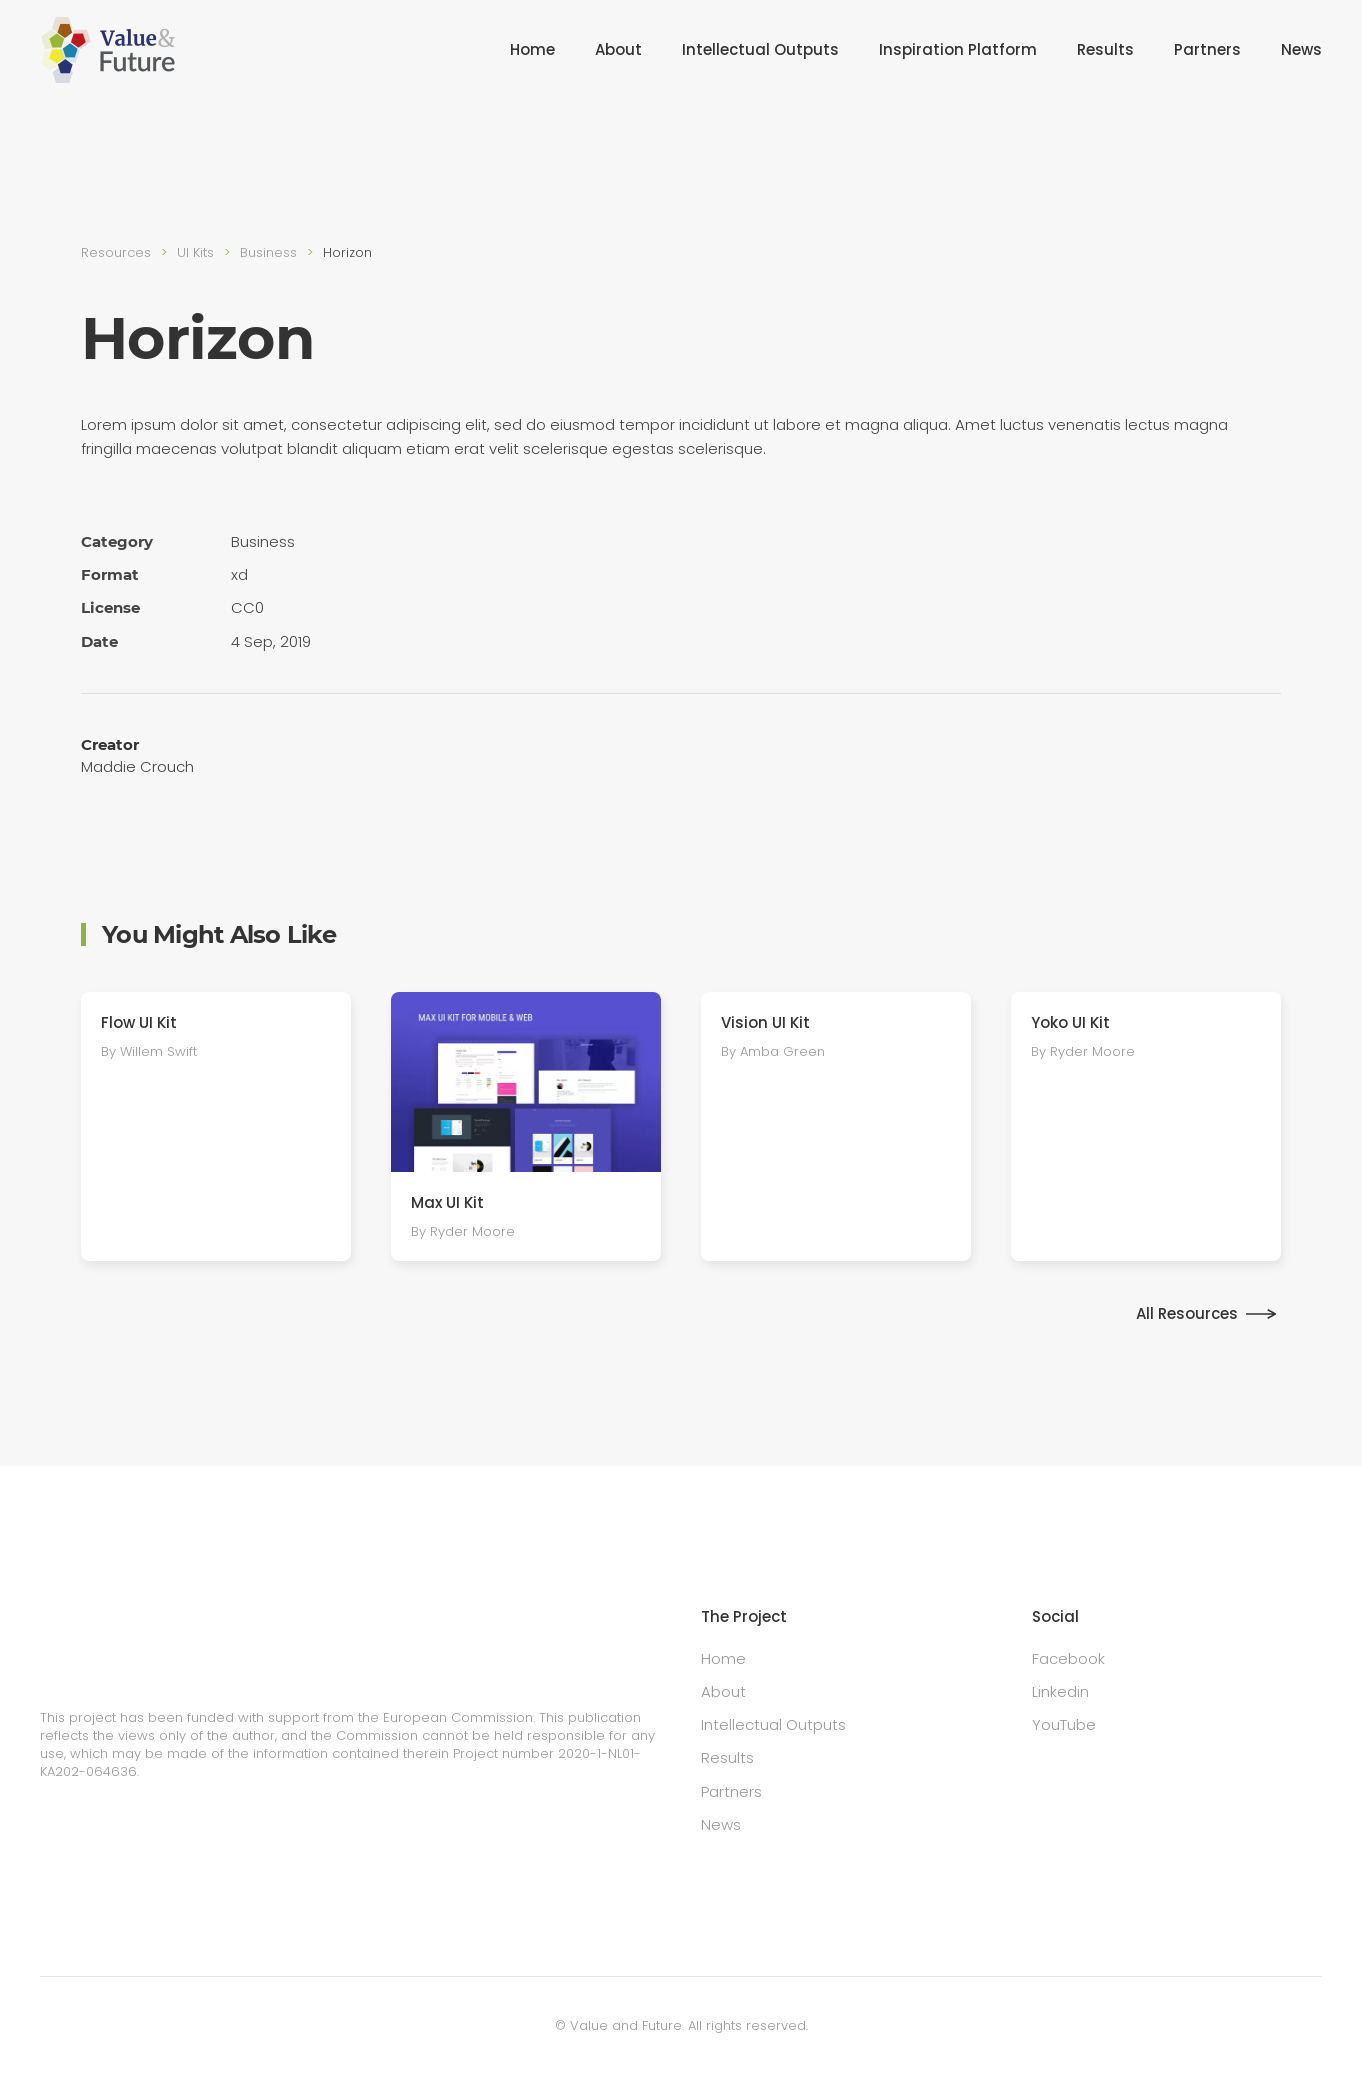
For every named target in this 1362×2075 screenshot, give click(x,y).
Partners (1207, 49)
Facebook (1068, 1658)
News (1301, 49)
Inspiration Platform (958, 49)
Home (532, 49)
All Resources (1187, 1313)
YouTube (1064, 1724)
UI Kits (195, 252)
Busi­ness (268, 252)
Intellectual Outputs (760, 49)
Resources (116, 252)
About (618, 49)
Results (1105, 49)
